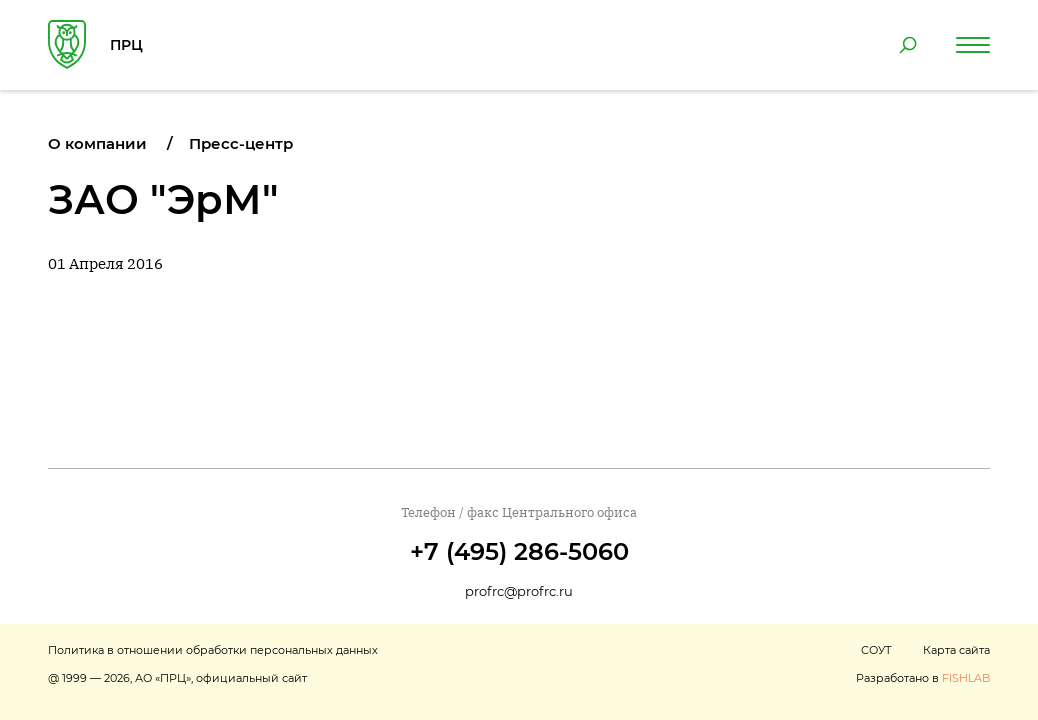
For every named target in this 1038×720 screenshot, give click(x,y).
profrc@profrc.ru (519, 591)
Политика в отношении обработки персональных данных (213, 650)
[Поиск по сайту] (908, 45)
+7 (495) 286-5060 (519, 551)
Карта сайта (956, 650)
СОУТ (876, 650)
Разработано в (923, 678)
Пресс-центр (241, 143)
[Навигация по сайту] (973, 45)
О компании (97, 143)
